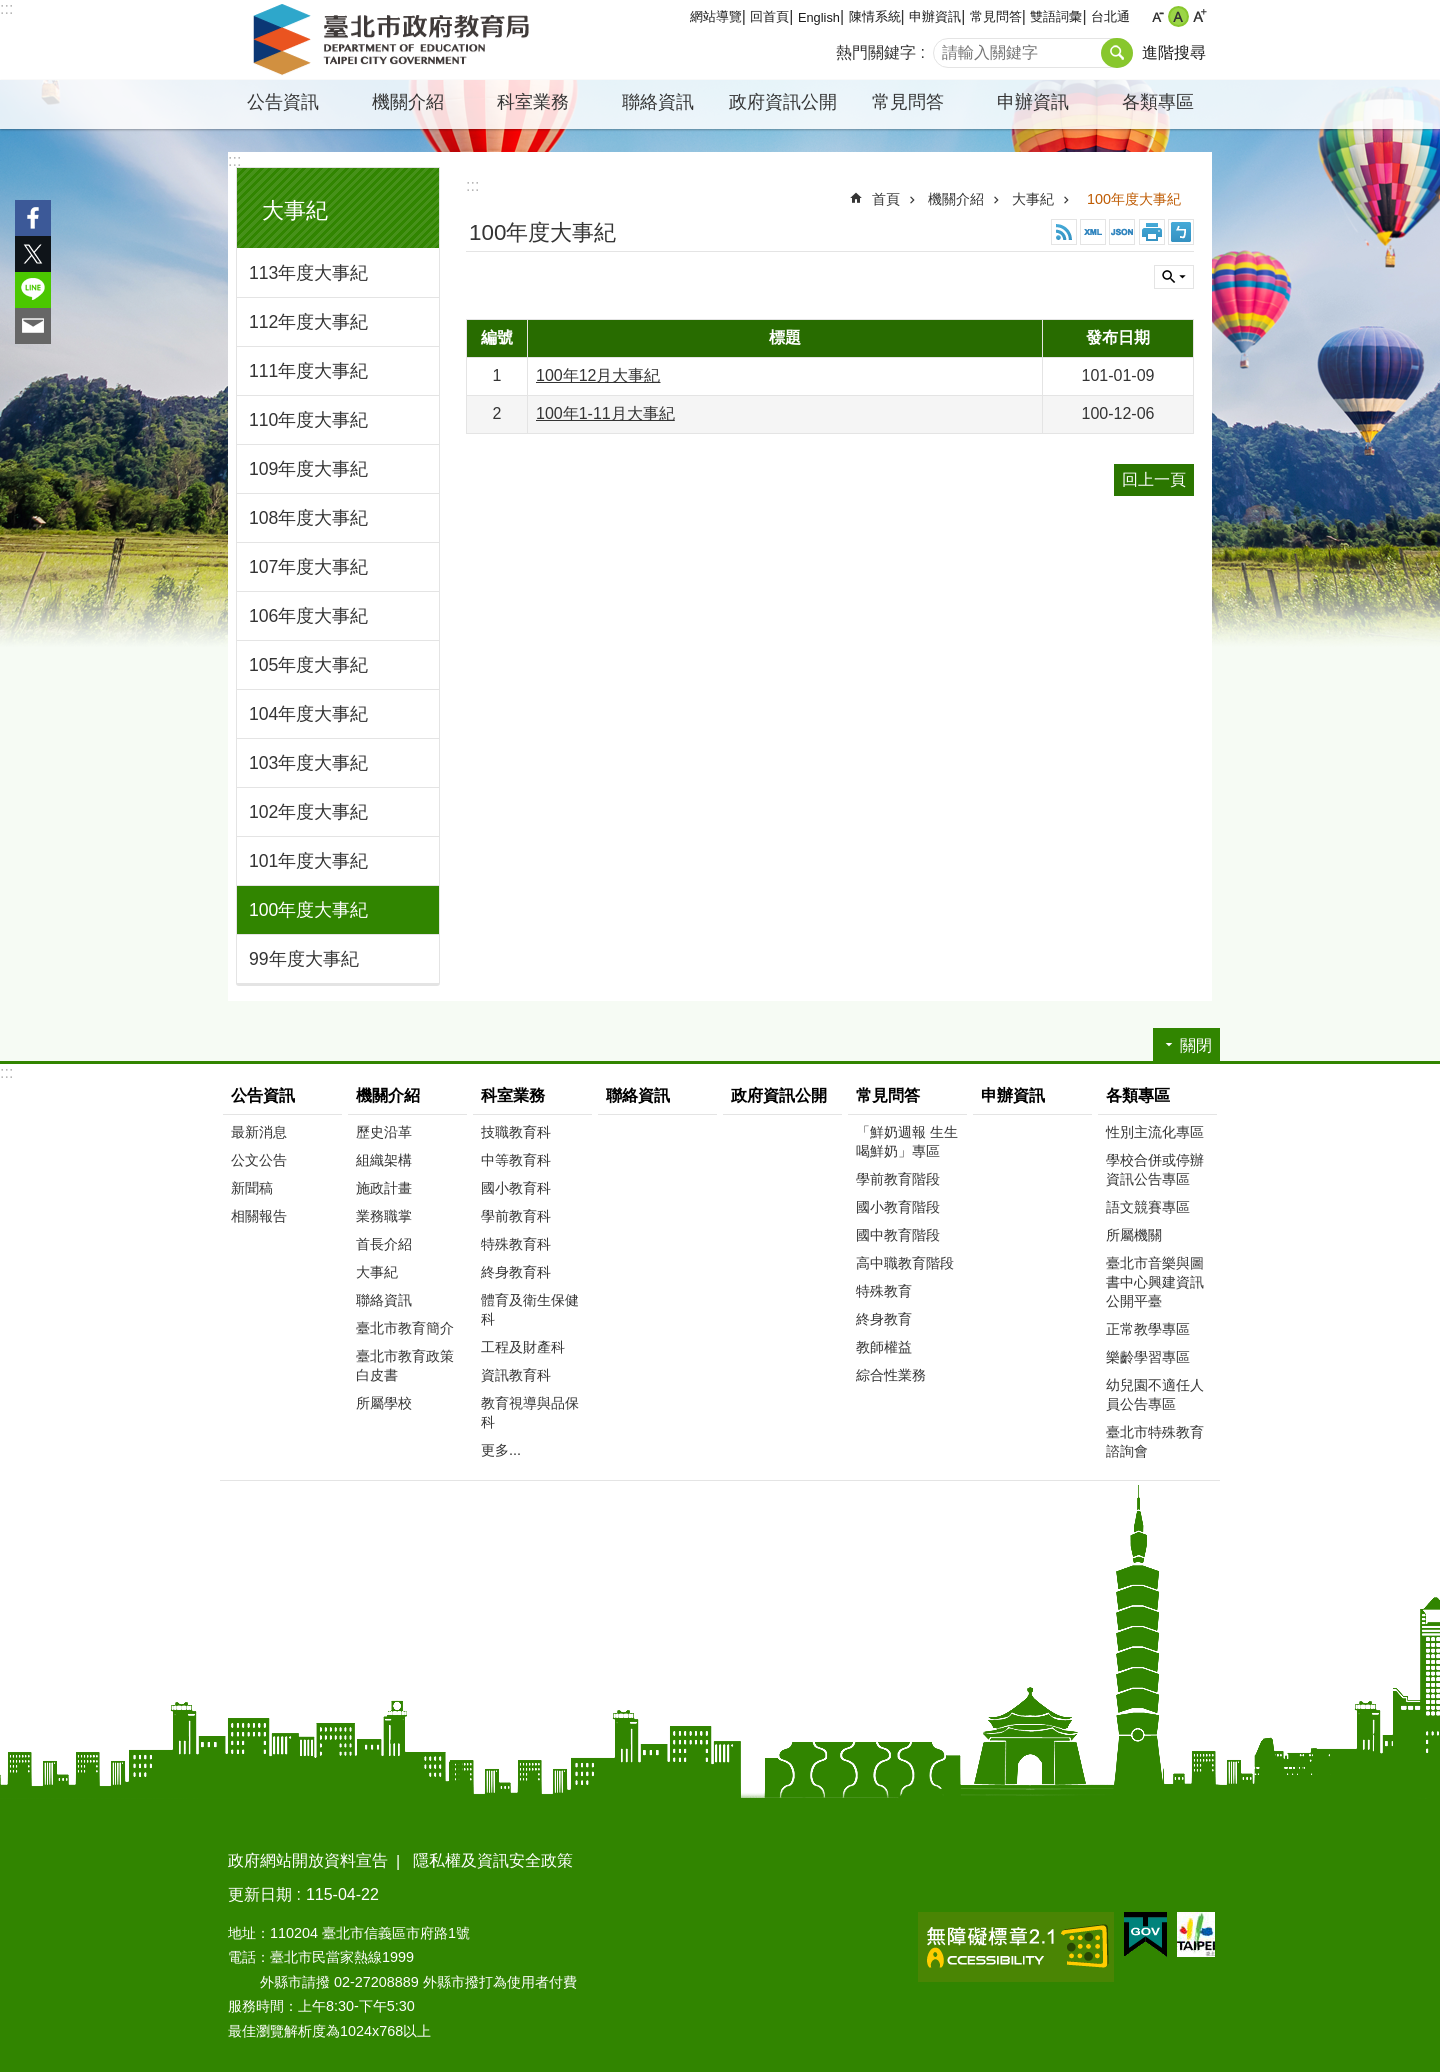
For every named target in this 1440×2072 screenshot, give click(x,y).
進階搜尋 (1174, 52)
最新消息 (259, 1132)
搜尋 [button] (1117, 53)
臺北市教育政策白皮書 (405, 1365)
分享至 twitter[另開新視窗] (33, 254)
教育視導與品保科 (530, 1412)
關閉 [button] (1174, 277)
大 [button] (1199, 16)
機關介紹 (408, 102)
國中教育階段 (898, 1235)
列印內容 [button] (1152, 232)
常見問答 (996, 16)
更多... (501, 1450)
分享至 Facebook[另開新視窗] (33, 218)
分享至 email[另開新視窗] (33, 326)
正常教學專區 (1148, 1329)
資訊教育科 (516, 1375)
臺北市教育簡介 (405, 1328)
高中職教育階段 (905, 1263)
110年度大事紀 (308, 420)
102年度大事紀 (308, 812)
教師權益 (884, 1347)
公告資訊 (283, 102)
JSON (1122, 232)
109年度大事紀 (308, 469)
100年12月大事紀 (598, 375)
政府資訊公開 (783, 102)
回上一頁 (1154, 479)
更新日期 (260, 1894)
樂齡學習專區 (1148, 1357)
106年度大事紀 (308, 616)
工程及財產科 (523, 1347)
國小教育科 (516, 1188)
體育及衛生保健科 (530, 1309)
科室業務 (533, 102)
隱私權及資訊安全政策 (493, 1860)
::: (6, 8)
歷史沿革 (384, 1132)
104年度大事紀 (308, 714)
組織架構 (384, 1160)
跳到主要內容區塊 (10, 10)
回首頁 (769, 16)
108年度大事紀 (308, 518)
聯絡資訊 (658, 102)
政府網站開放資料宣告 (308, 1860)
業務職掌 (384, 1216)
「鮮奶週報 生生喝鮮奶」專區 (907, 1141)
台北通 (1110, 16)
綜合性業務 (891, 1375)
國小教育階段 (898, 1207)
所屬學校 (384, 1403)
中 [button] (1178, 16)
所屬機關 (1134, 1235)
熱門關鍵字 (876, 52)
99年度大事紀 (304, 959)
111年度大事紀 (308, 371)
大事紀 (295, 210)
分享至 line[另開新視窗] (33, 290)
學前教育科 (516, 1216)
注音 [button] (1181, 232)
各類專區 (1158, 102)
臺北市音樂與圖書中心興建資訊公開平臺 (1155, 1282)
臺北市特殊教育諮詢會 (1155, 1441)
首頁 (886, 199)
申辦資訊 (935, 16)
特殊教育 (884, 1291)
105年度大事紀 (308, 665)
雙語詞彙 (1056, 16)
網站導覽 (716, 16)
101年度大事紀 (308, 861)
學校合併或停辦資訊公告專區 (1155, 1169)
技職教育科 (516, 1132)
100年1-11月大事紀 (605, 413)
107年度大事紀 (308, 567)
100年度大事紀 (308, 910)
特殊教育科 (516, 1244)
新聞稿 (252, 1188)
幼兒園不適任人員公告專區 (1155, 1394)
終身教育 (884, 1319)
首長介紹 (384, 1244)
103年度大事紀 (308, 763)
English (819, 17)
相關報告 (259, 1216)
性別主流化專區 (1155, 1132)
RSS (1064, 232)
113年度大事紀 (308, 273)
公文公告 (259, 1160)
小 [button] (1157, 16)
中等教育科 (516, 1160)
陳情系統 (875, 16)
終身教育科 (516, 1272)
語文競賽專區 (1148, 1207)
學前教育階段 (898, 1179)
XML (1093, 232)
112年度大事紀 (308, 322)
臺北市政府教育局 (395, 40)
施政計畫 (384, 1188)
